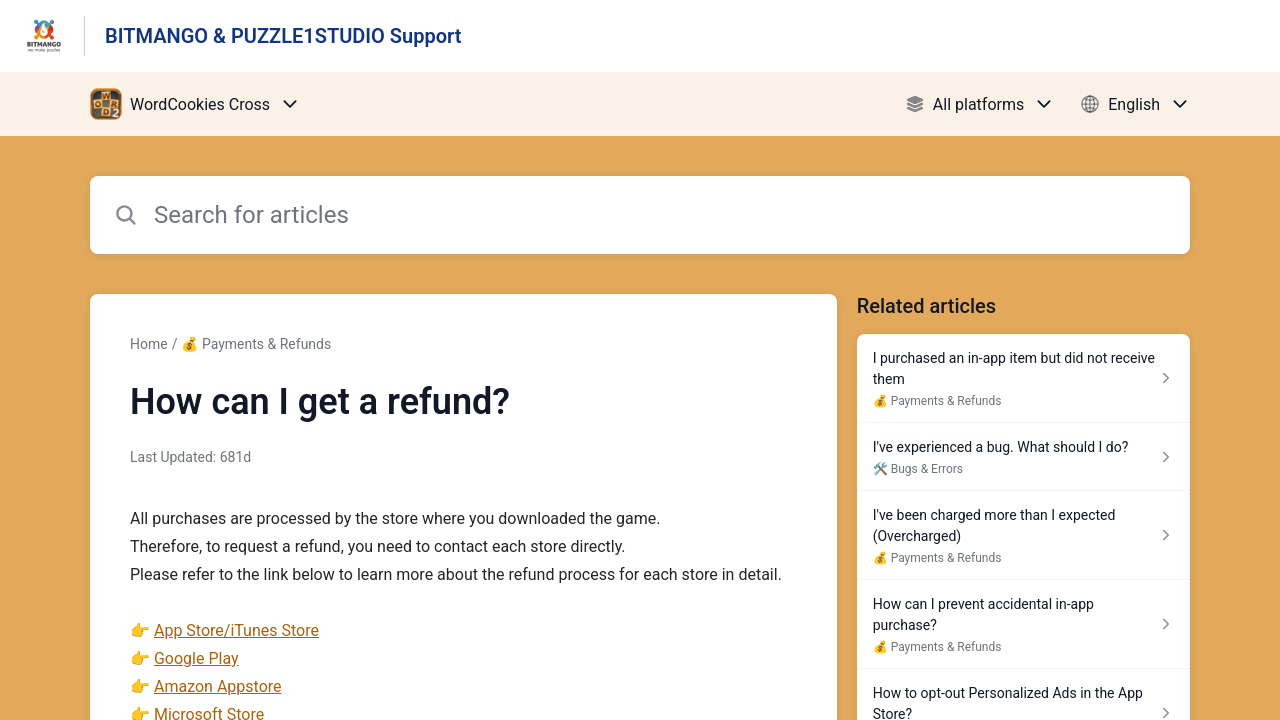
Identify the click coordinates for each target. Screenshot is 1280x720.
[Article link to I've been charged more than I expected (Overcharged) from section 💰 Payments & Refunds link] (1023, 535)
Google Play (196, 658)
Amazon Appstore (218, 686)
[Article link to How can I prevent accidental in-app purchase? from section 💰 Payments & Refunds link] (1023, 624)
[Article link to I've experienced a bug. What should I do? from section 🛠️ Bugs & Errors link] (1023, 457)
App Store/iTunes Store (236, 630)
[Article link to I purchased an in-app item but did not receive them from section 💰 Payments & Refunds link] (1023, 378)
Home (149, 344)
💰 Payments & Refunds (256, 344)
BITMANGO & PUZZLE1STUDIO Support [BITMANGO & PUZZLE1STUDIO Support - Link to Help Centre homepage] (283, 36)
